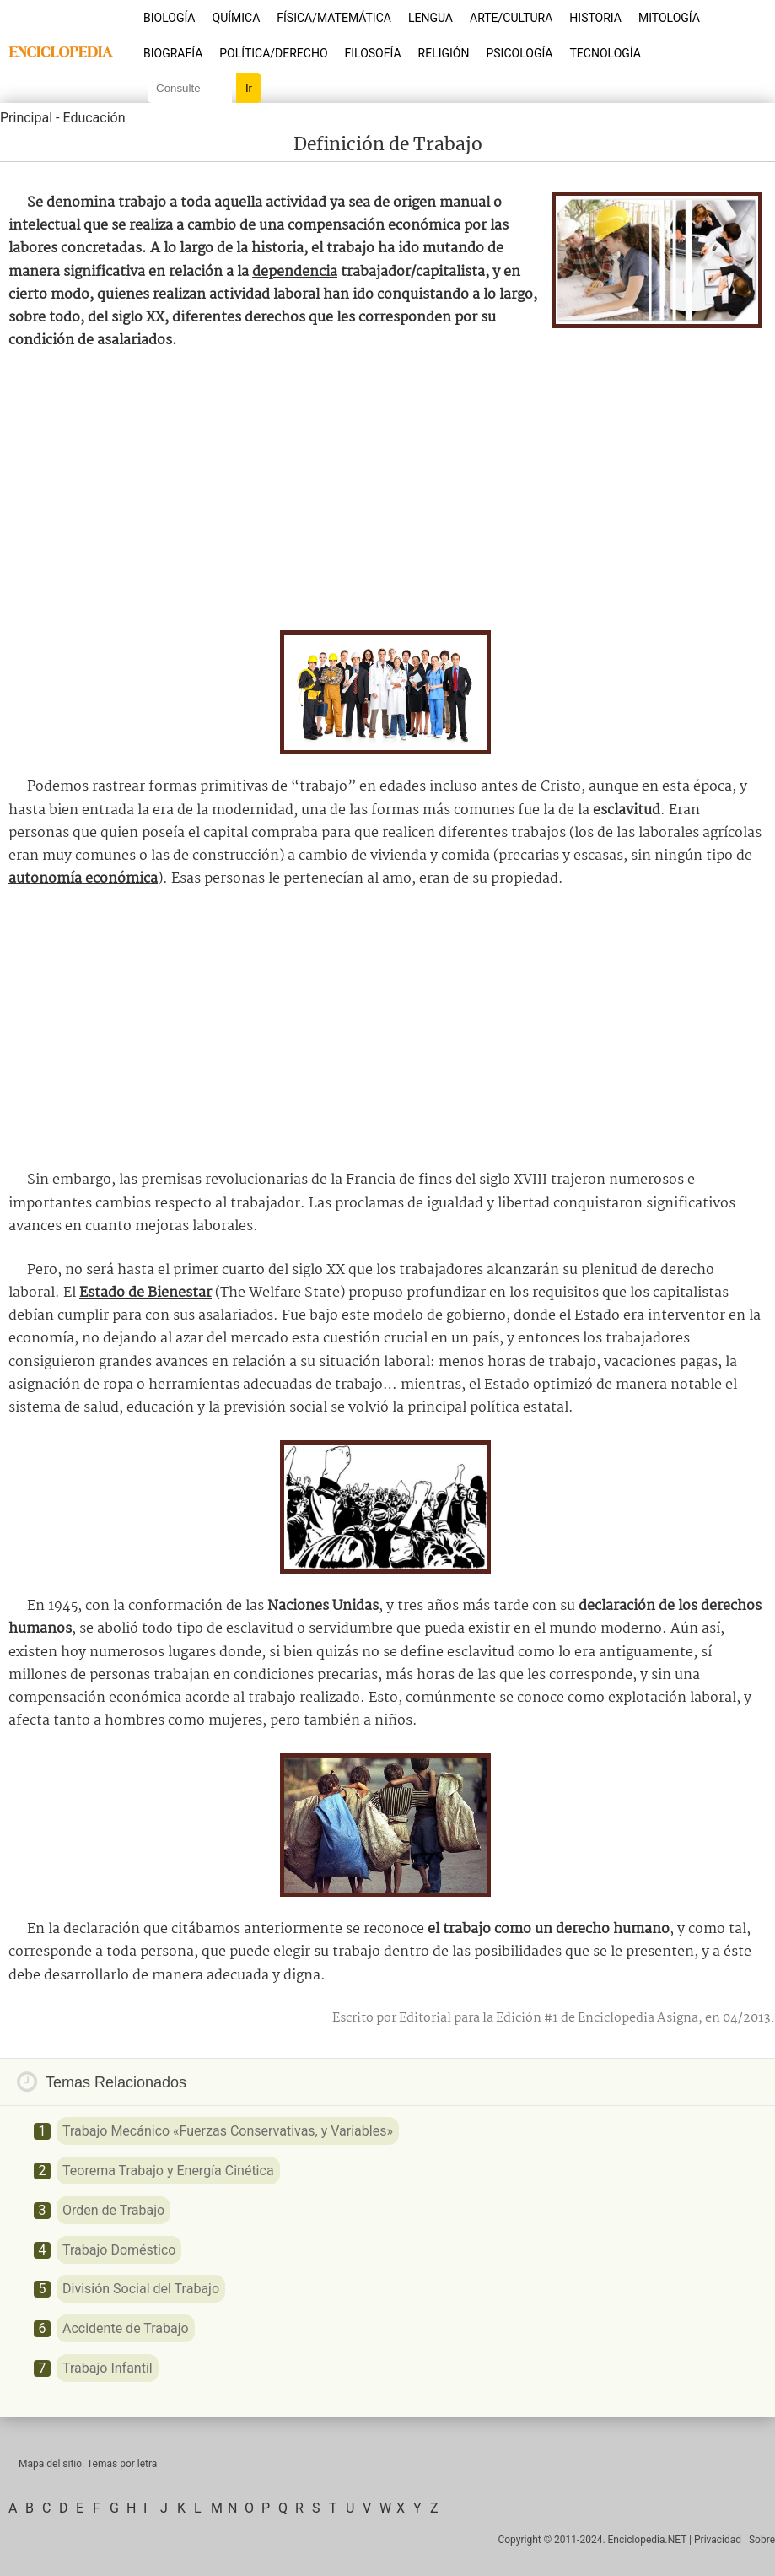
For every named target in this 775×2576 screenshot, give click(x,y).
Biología (169, 17)
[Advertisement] (388, 491)
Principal (26, 118)
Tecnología (605, 53)
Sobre (762, 2540)
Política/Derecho (273, 53)
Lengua (430, 17)
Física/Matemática (334, 17)
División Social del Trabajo (140, 2289)
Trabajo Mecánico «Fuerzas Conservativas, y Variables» (227, 2131)
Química (237, 17)
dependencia (294, 272)
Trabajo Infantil (107, 2368)
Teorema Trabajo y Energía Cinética (168, 2171)
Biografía (172, 53)
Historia (595, 17)
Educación (93, 118)
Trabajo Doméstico (118, 2250)
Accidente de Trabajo (125, 2328)
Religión (444, 53)
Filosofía (373, 53)
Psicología (519, 53)
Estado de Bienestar (145, 1293)
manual (464, 203)
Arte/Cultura (511, 17)
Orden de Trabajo (113, 2210)
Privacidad (717, 2540)
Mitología (669, 17)
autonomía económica (83, 878)
